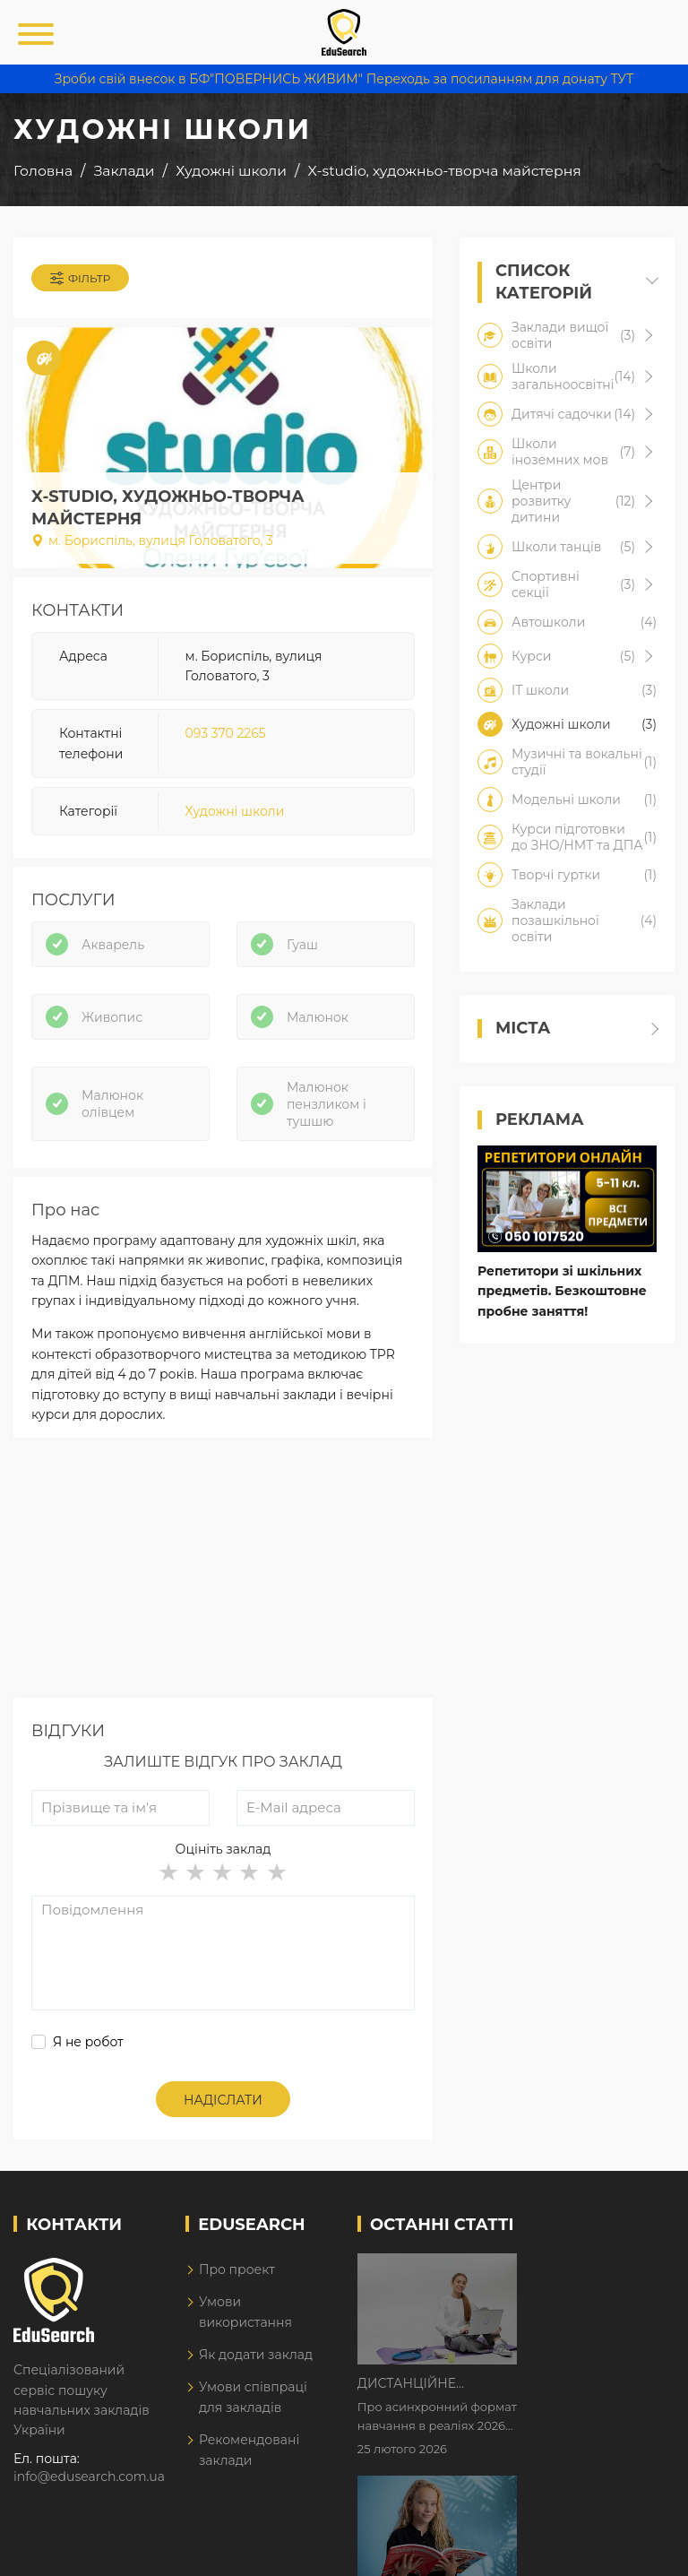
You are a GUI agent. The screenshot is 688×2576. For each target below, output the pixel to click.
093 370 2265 (225, 733)
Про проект (237, 2269)
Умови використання (245, 2312)
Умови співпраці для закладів (253, 2397)
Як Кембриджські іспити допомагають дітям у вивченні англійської (591, 2381)
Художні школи (235, 811)
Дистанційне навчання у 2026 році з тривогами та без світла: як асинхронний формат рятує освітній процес (589, 2269)
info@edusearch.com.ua (89, 2476)
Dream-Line (637, 2549)
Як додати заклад (256, 2355)
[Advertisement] (223, 1572)
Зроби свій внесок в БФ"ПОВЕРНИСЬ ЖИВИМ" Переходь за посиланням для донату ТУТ (344, 79)
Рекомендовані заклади (249, 2450)
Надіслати (223, 2100)
